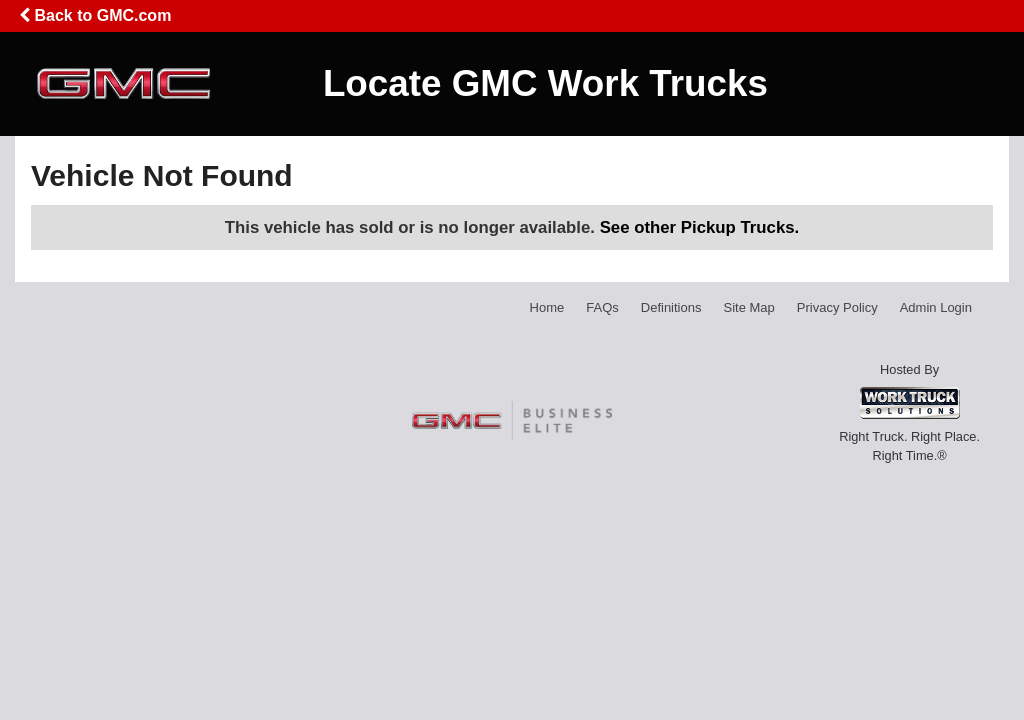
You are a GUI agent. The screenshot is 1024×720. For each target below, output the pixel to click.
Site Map (748, 307)
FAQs (602, 307)
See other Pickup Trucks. (700, 227)
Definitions (671, 307)
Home (547, 307)
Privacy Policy (837, 307)
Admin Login (936, 307)
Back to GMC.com (95, 15)
